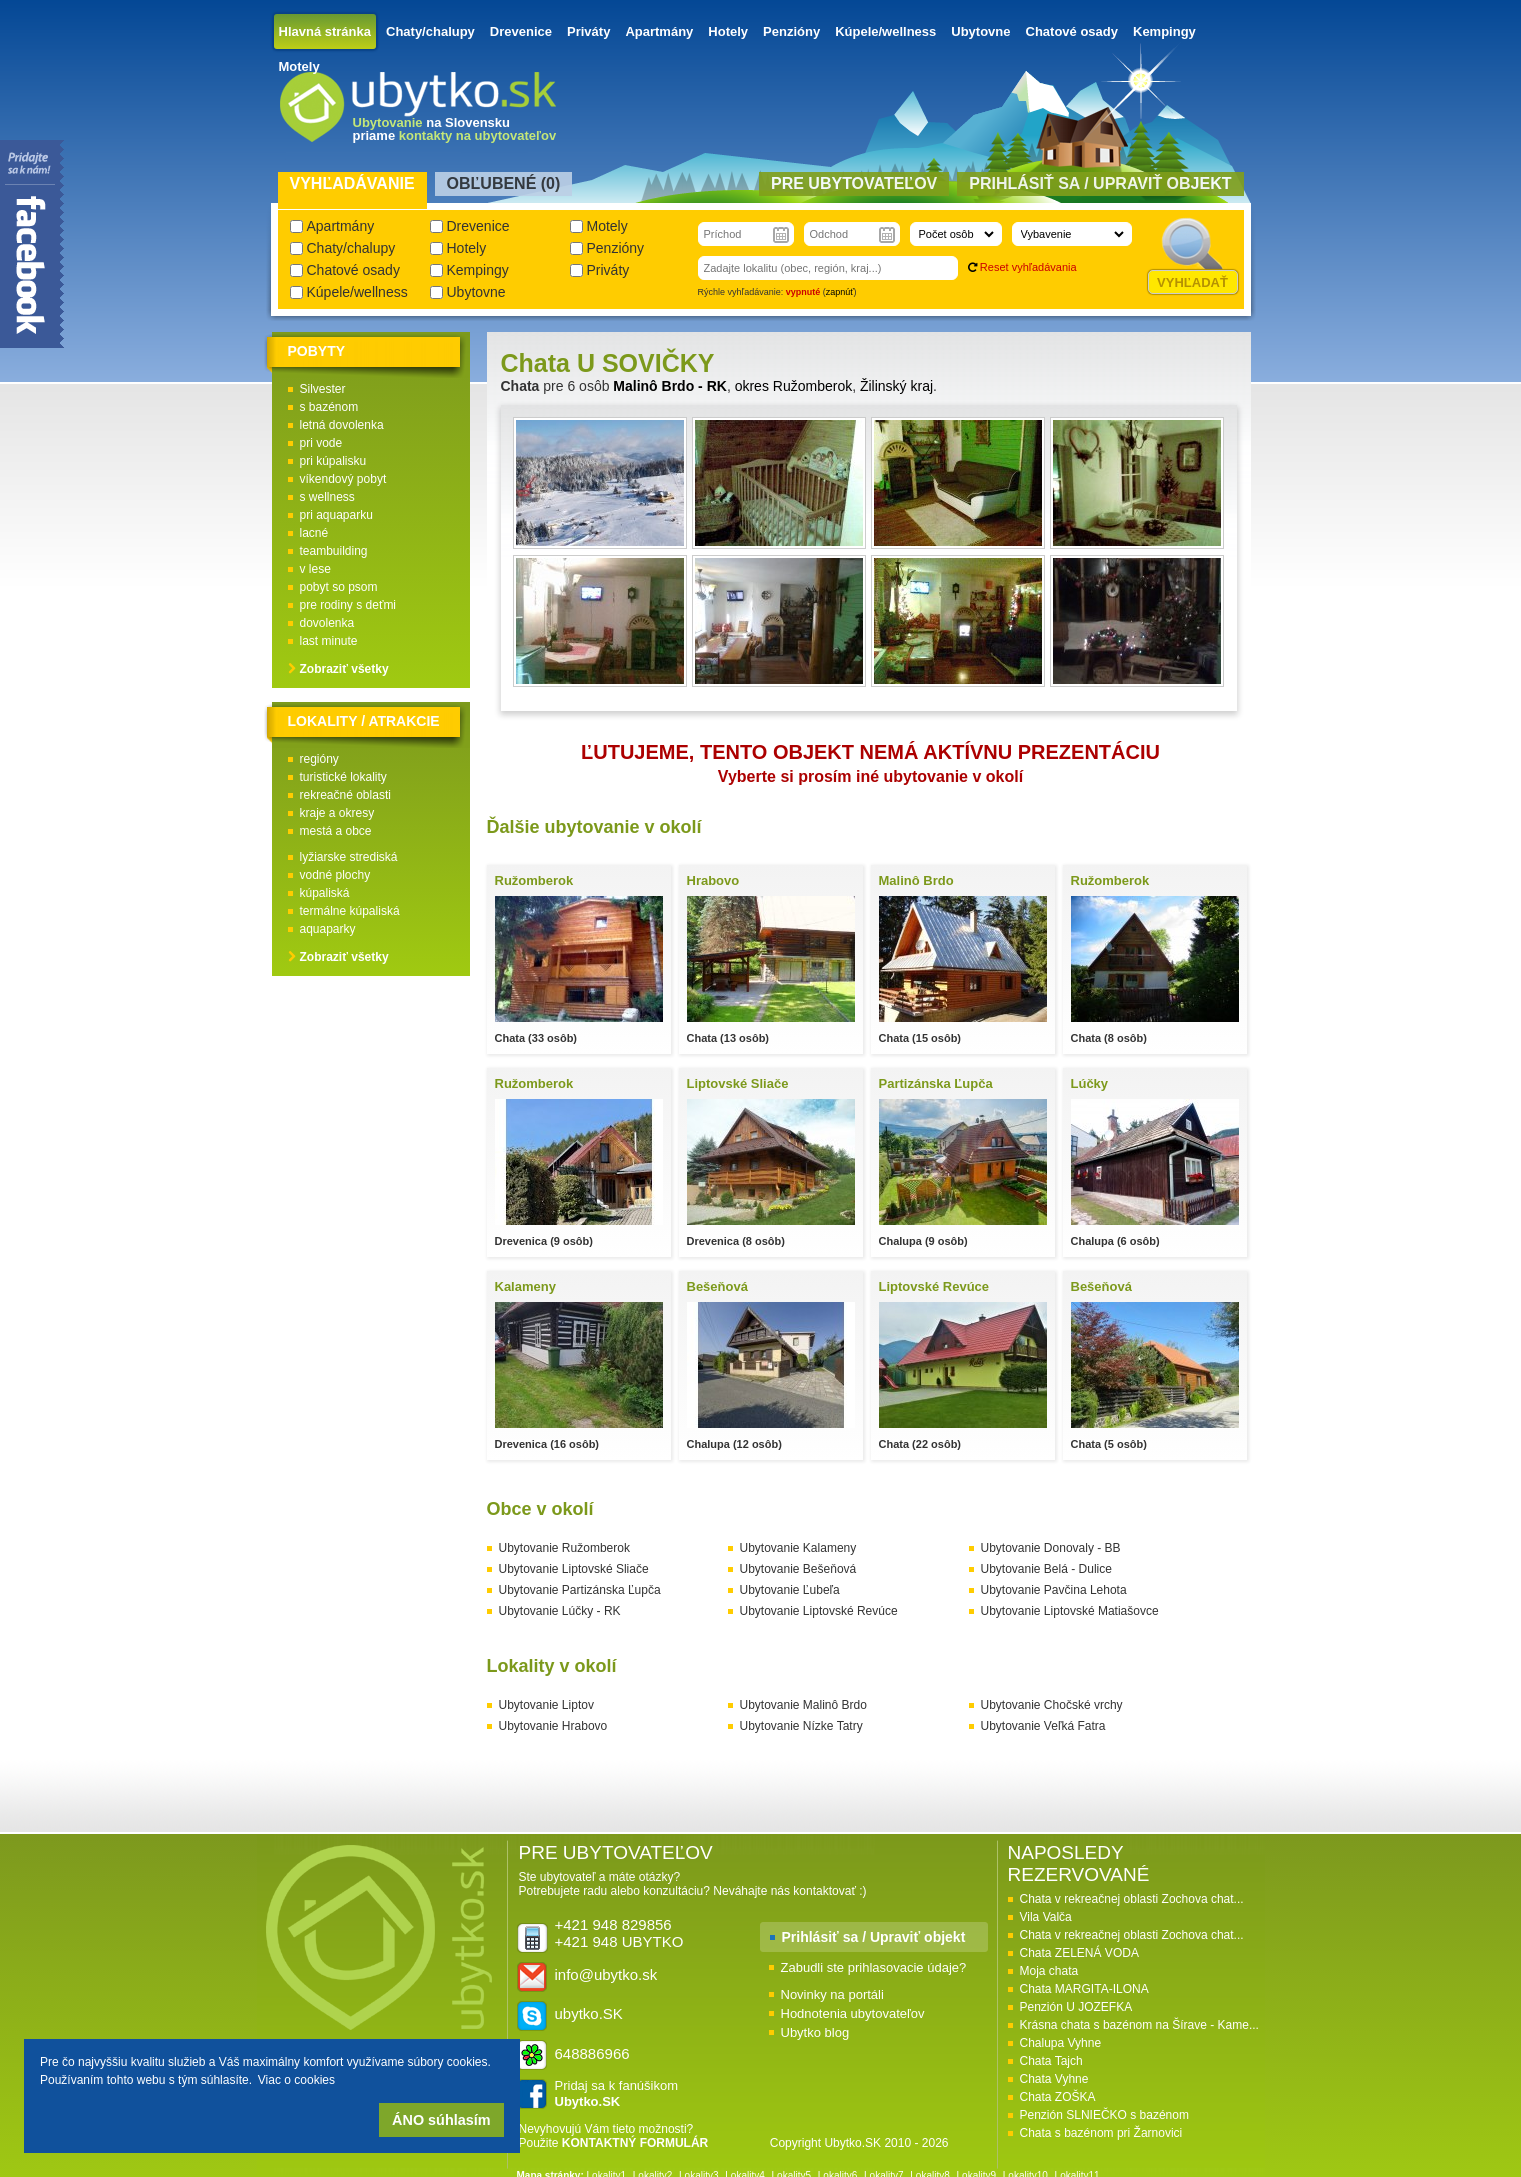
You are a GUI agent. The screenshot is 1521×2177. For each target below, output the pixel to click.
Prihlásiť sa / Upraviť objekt (874, 1937)
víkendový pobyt (343, 479)
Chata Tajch (1051, 2061)
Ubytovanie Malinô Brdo (803, 1705)
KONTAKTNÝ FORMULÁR (635, 2143)
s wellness (327, 497)
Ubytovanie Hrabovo (553, 1726)
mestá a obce (336, 831)
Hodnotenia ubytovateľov (853, 2013)
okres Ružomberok (794, 386)
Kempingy (1164, 31)
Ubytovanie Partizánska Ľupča (580, 1590)
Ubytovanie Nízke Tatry (801, 1726)
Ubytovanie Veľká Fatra (1043, 1726)
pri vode (321, 443)
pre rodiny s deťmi (348, 605)
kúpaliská (325, 893)
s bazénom (329, 407)
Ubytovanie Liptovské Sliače (574, 1569)
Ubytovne (980, 31)
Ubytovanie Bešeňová (798, 1569)
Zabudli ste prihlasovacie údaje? (874, 1967)
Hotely (728, 31)
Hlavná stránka (325, 31)
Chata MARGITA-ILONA (1084, 1989)
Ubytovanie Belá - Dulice (1046, 1569)
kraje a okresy (337, 813)
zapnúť (840, 292)
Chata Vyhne (1054, 2079)
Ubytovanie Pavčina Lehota (1054, 1590)
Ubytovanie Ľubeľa (790, 1590)
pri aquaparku (336, 515)
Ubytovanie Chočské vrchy (1052, 1705)
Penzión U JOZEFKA (1076, 2007)
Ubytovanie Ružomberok (564, 1548)
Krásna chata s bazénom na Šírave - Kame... (1139, 2025)
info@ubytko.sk (606, 1974)
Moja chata (1049, 1971)
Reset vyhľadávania (1028, 267)
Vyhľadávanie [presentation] (352, 183)
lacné (314, 533)
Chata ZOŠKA (1058, 2097)
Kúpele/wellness (885, 31)
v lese (315, 569)
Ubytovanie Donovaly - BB (1051, 1548)
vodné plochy (335, 875)
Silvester (323, 389)
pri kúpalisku (333, 461)
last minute (329, 641)
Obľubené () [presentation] (504, 183)
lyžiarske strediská (349, 857)
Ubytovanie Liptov (546, 1705)
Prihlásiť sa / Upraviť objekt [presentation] (1100, 183)
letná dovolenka (342, 425)
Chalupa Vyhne (1061, 2043)
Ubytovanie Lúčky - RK (560, 1611)
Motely (299, 66)
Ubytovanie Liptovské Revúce (819, 1611)
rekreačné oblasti (345, 795)
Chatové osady (1072, 31)
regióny (319, 759)
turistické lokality (343, 777)
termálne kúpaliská (350, 911)
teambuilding (334, 551)
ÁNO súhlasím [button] (441, 2120)
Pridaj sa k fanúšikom (617, 2093)
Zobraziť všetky (344, 669)
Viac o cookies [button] (296, 2080)
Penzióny (791, 31)
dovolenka (327, 623)
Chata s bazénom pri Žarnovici (1101, 2133)
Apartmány (659, 31)
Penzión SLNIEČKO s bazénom (1104, 2115)
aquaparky (328, 929)
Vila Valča (1046, 1917)
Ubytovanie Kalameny (798, 1548)
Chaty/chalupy (430, 31)
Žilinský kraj (896, 386)
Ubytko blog (815, 2032)
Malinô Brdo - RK (670, 386)
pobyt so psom (339, 587)
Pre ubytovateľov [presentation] (854, 183)
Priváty (588, 31)
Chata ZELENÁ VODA (1079, 1953)
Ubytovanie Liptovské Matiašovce (1070, 1611)
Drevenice (521, 31)
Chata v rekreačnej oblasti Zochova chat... (1132, 1899)
